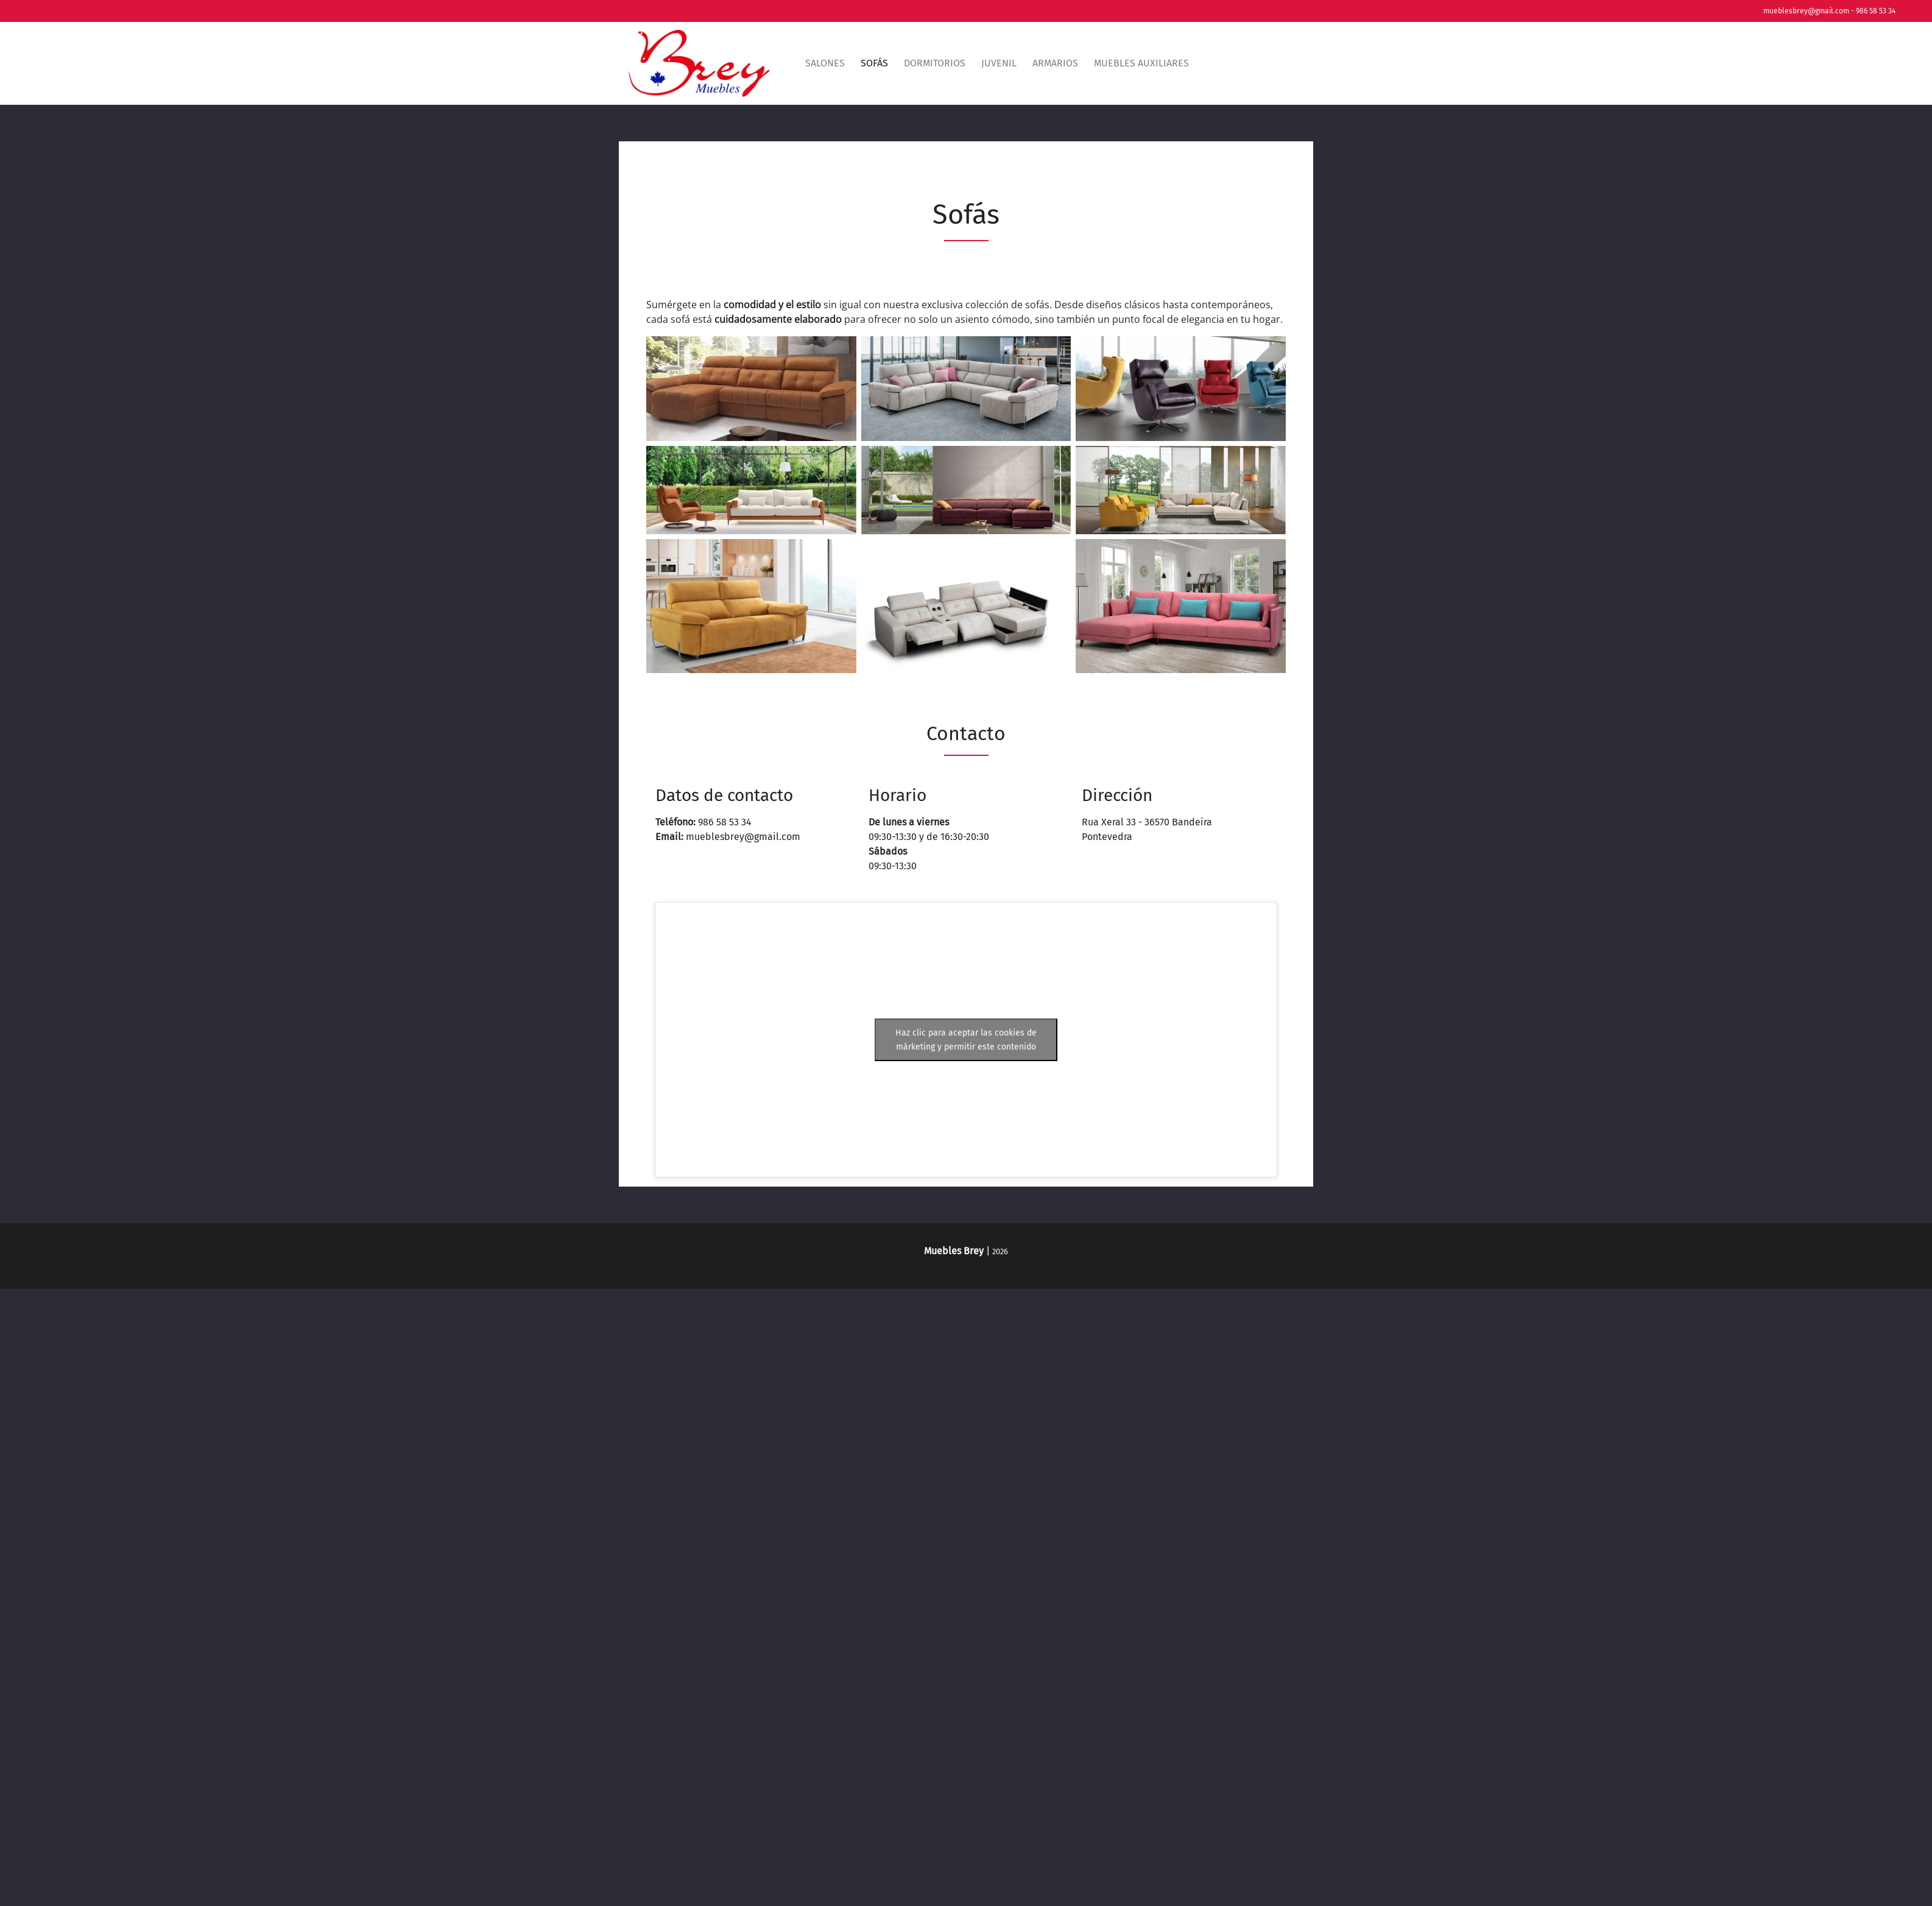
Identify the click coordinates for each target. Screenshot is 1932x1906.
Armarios (1055, 63)
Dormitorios (934, 63)
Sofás (874, 63)
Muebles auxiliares (1141, 63)
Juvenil (999, 63)
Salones (825, 63)
